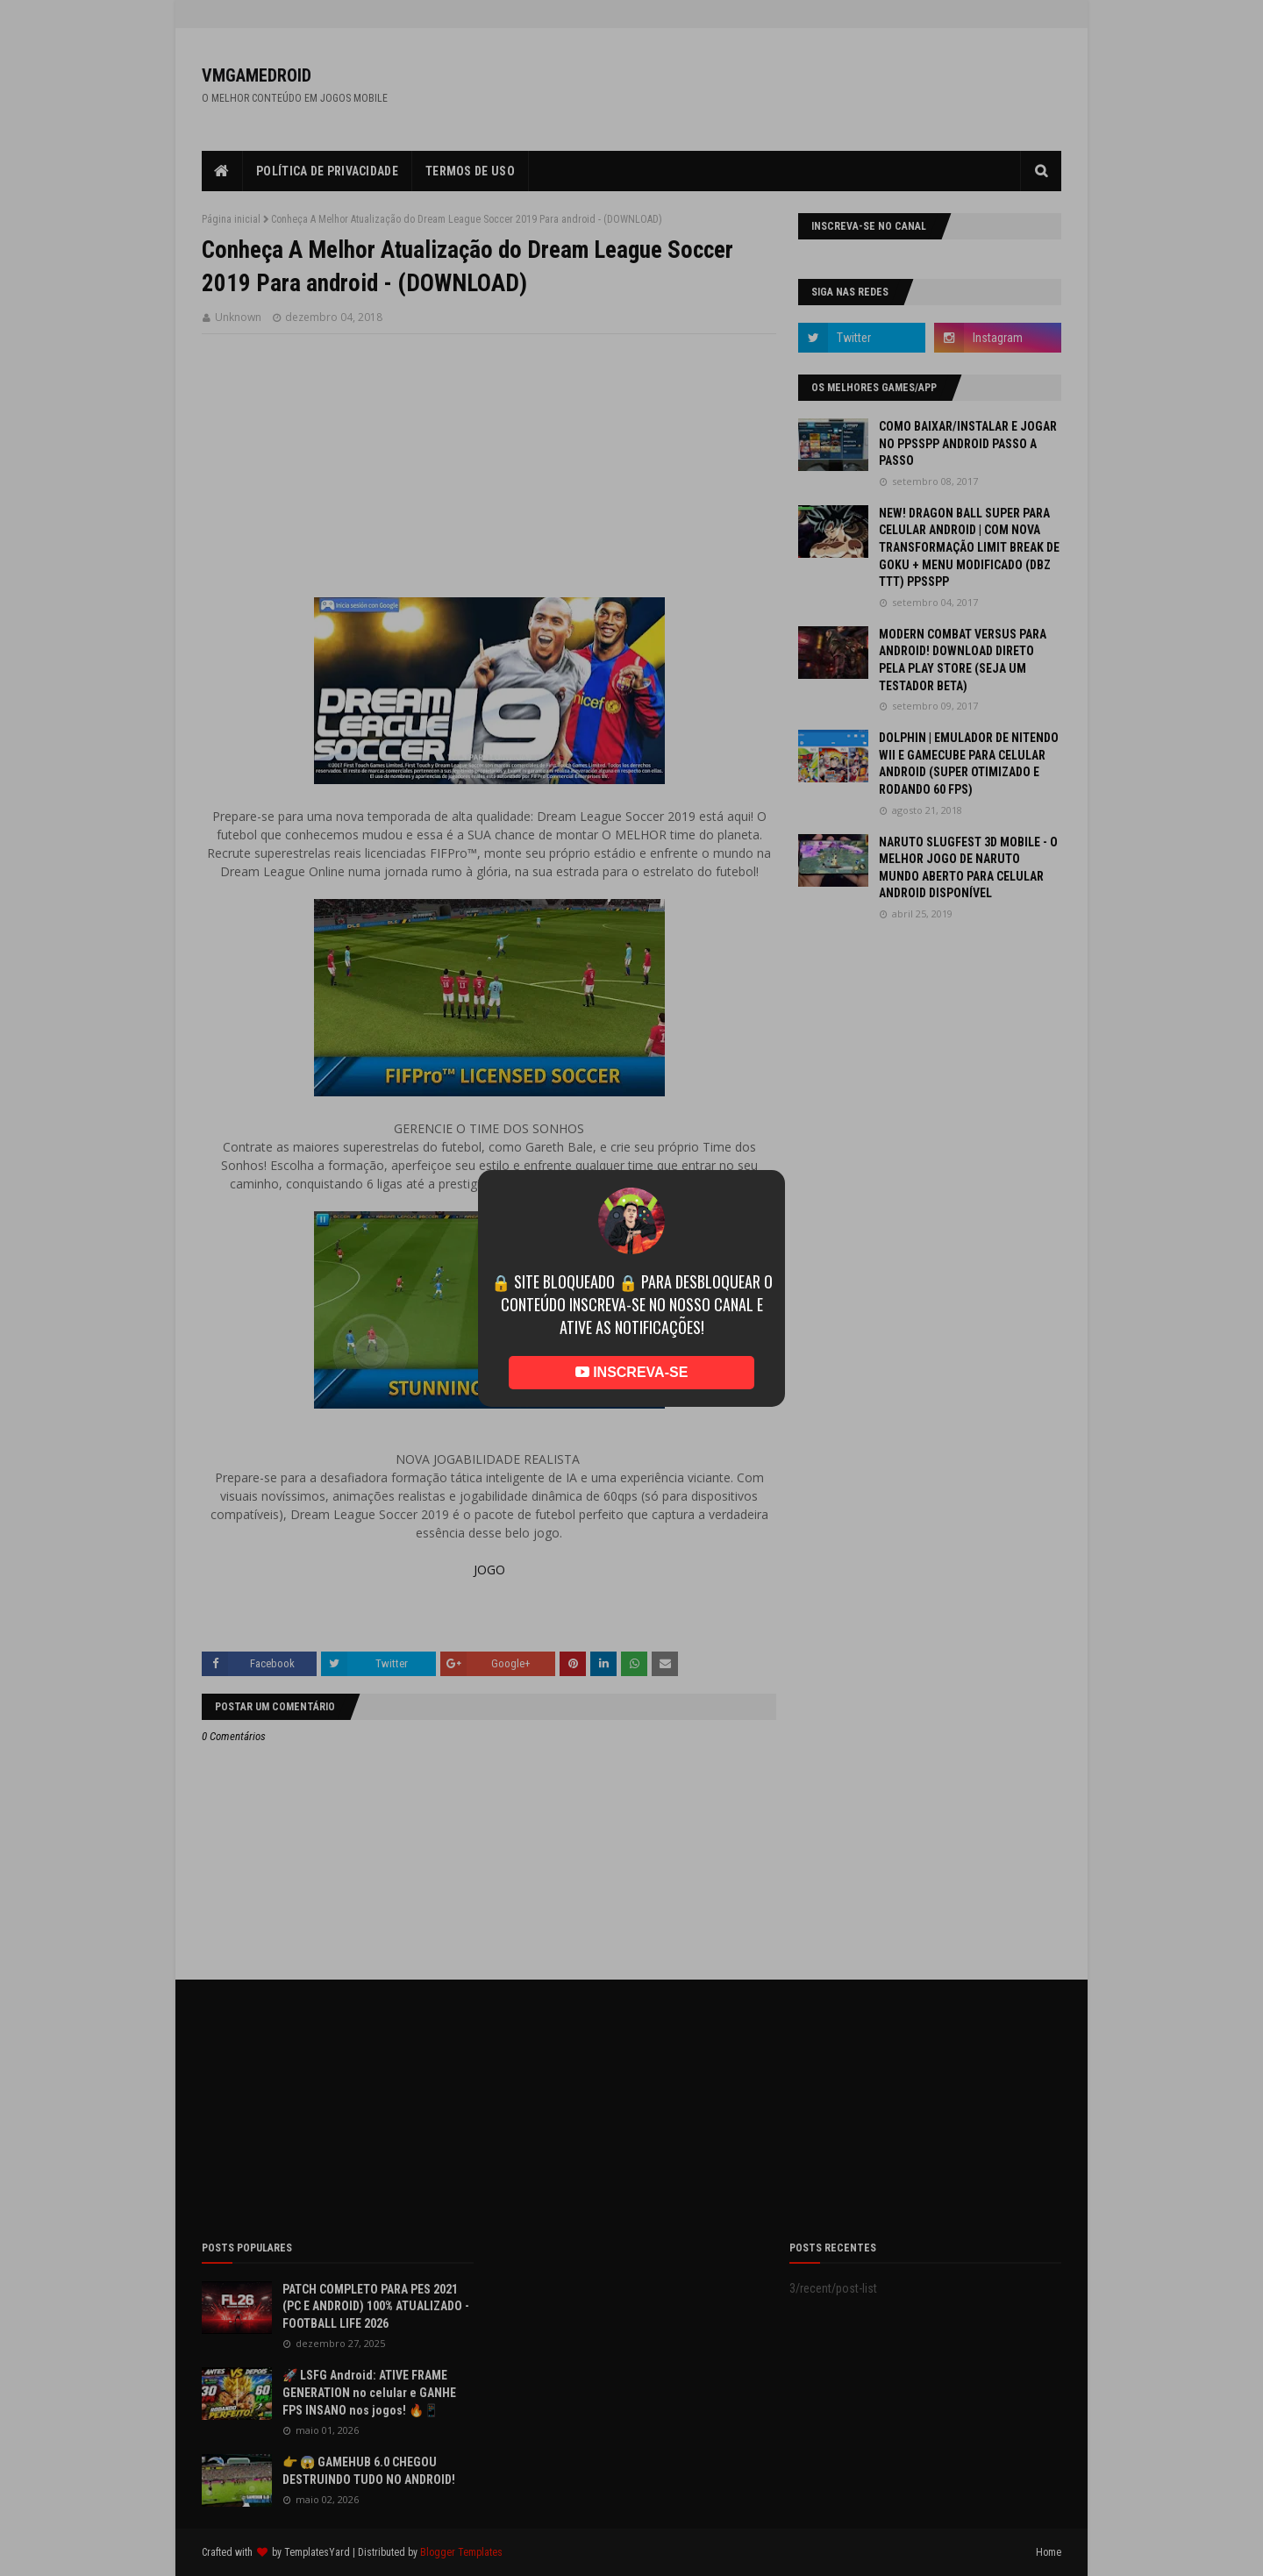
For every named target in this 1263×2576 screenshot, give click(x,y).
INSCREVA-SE (632, 1372)
